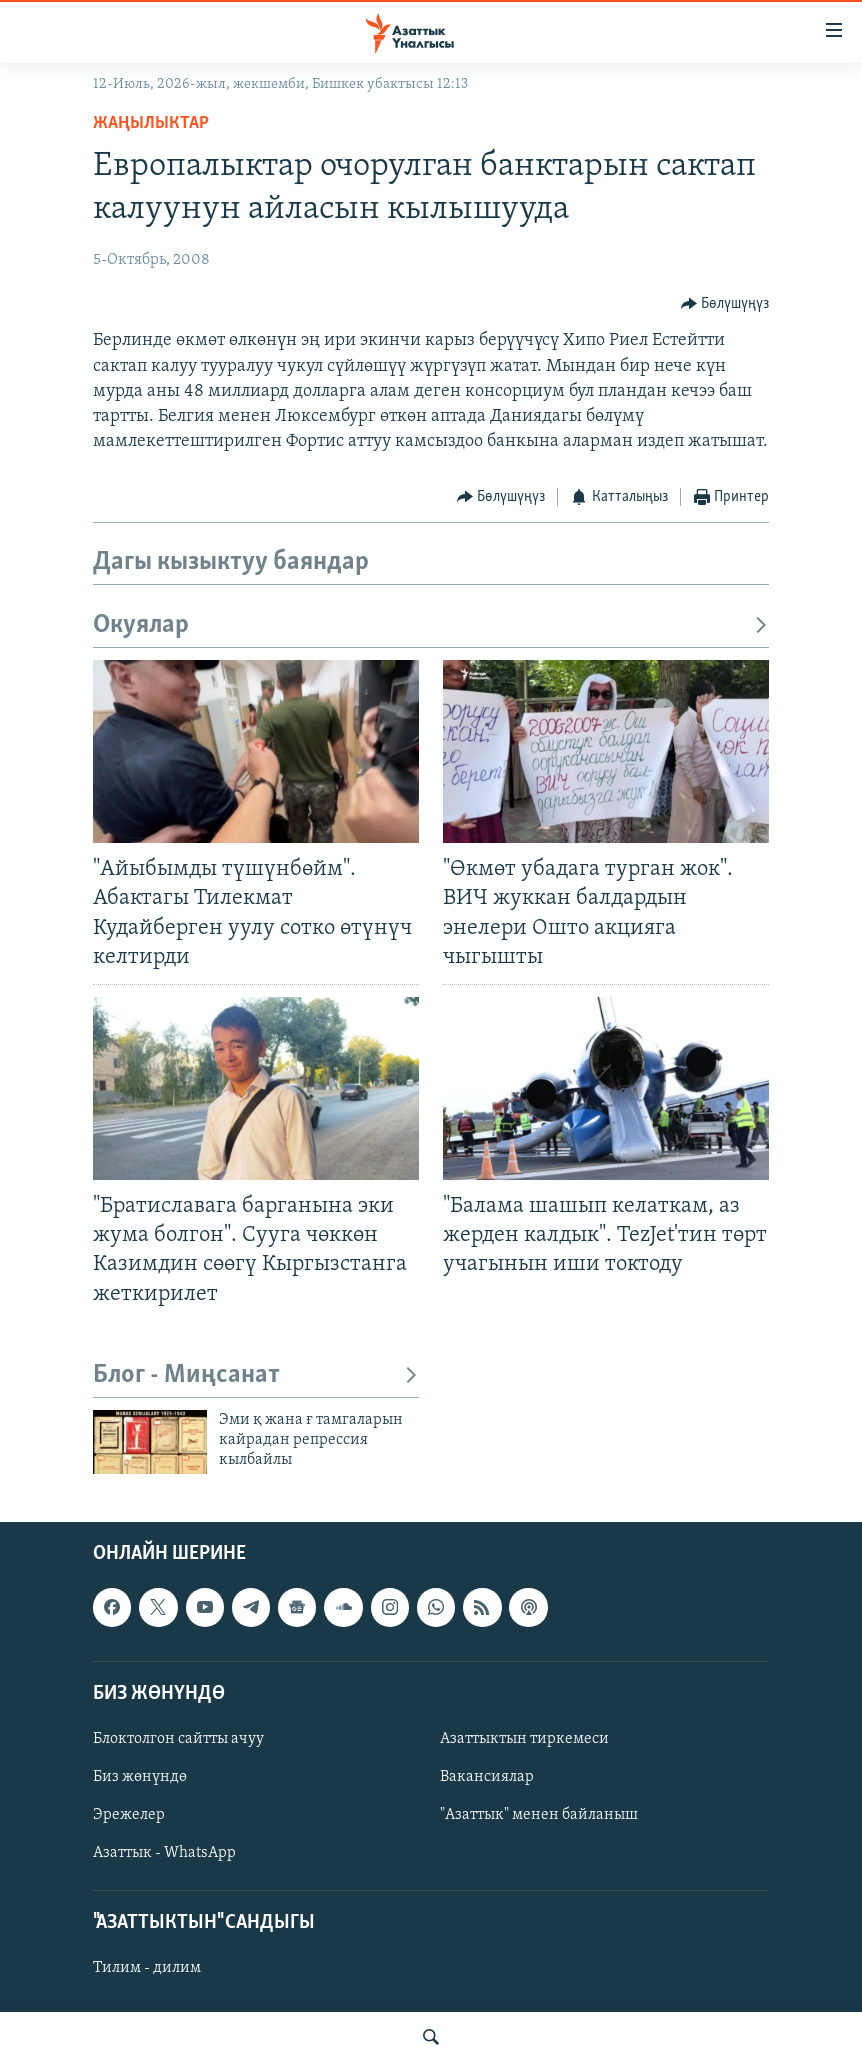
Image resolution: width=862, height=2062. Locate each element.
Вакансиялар (487, 1777)
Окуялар (431, 625)
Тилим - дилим (147, 1968)
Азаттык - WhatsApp (164, 1853)
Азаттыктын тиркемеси (524, 1739)
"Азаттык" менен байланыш (539, 1815)
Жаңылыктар (151, 123)
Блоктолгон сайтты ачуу (178, 1739)
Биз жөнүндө (140, 1777)
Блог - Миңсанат (256, 1375)
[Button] (725, 303)
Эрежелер (129, 1815)
